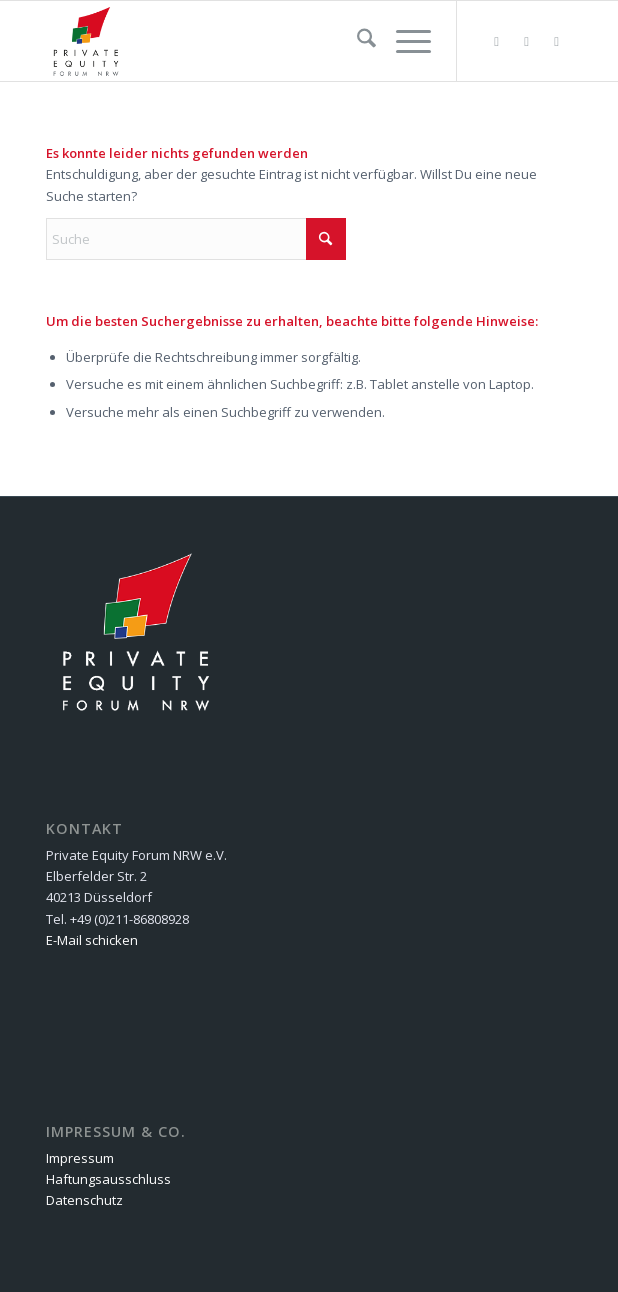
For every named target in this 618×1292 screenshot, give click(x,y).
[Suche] (356, 41)
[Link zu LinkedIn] (557, 41)
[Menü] (403, 41)
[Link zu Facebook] (527, 41)
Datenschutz (84, 1200)
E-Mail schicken (92, 940)
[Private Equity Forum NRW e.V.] (256, 41)
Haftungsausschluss (108, 1179)
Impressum (80, 1158)
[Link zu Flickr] (497, 41)
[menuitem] (356, 41)
